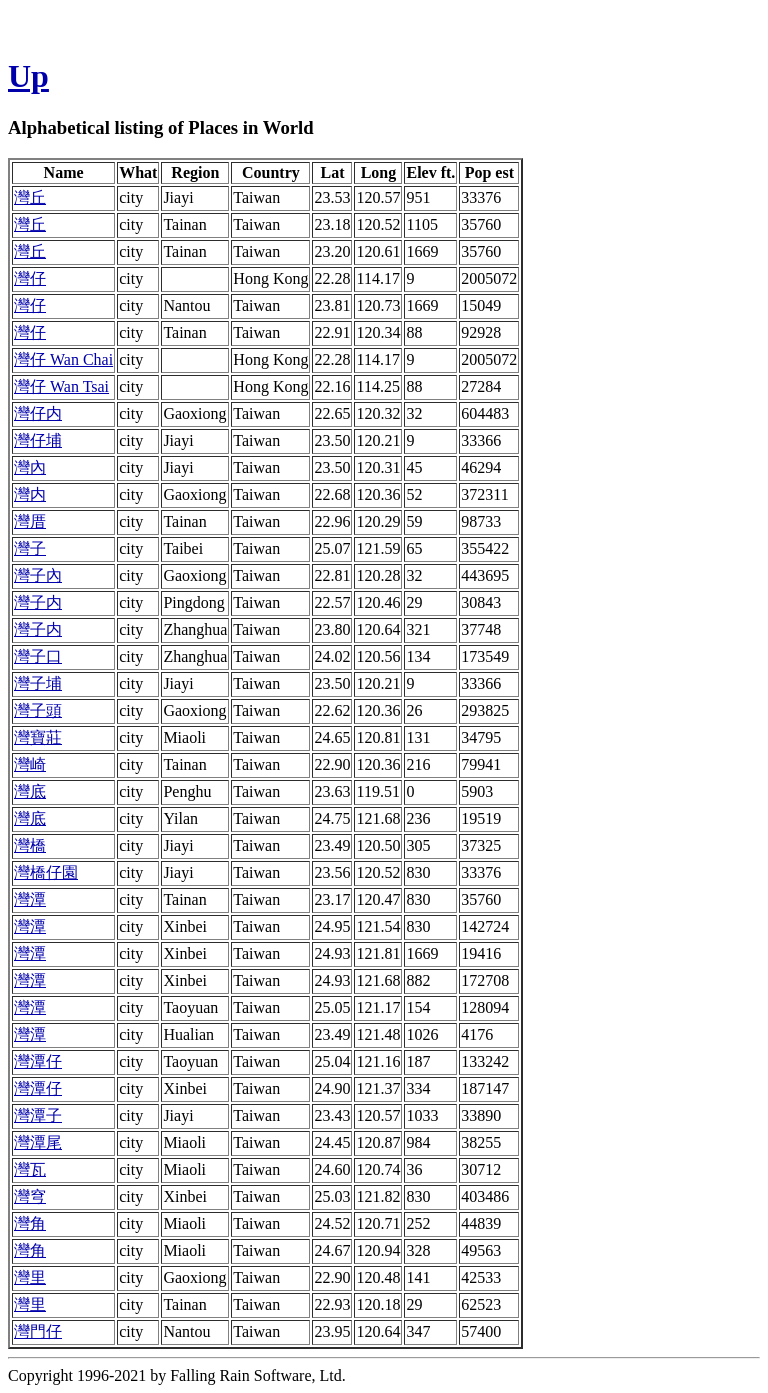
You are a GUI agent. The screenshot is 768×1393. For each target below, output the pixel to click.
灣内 (30, 494)
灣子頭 (38, 710)
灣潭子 (38, 1115)
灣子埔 (38, 683)
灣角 (30, 1223)
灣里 (30, 1277)
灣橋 (30, 845)
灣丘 (30, 197)
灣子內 (38, 575)
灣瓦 (30, 1169)
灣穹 (30, 1196)
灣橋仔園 (46, 872)
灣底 (30, 791)
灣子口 (38, 656)
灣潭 (30, 899)
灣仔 (30, 278)
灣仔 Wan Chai (63, 359)
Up (28, 76)
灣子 (30, 548)
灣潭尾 (38, 1142)
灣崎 (30, 764)
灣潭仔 (38, 1061)
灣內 (30, 467)
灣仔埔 (38, 440)
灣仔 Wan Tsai (61, 386)
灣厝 (30, 521)
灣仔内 (38, 413)
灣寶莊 (38, 737)
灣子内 (38, 602)
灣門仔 (38, 1331)
